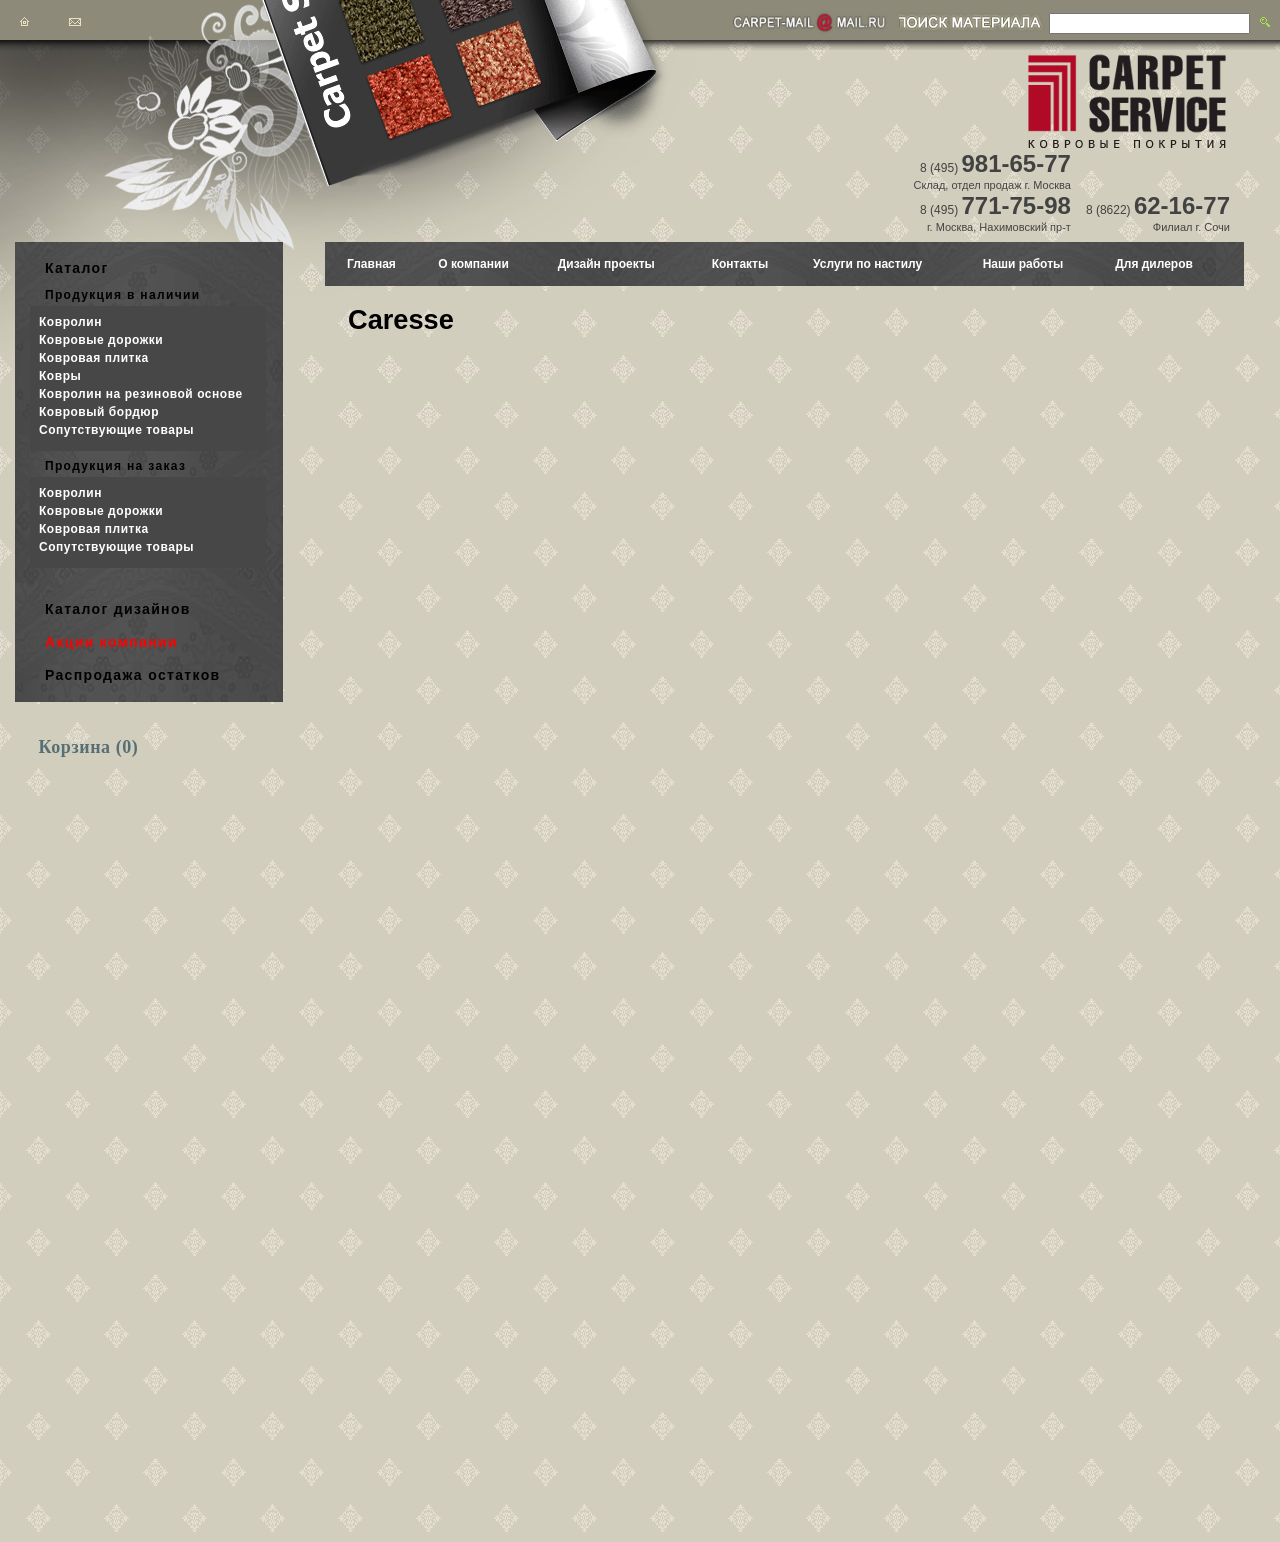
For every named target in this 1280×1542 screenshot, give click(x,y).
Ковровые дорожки (101, 340)
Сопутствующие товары (116, 430)
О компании (473, 264)
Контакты (740, 264)
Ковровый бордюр (99, 412)
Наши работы (1023, 264)
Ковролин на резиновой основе (141, 394)
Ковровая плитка (94, 358)
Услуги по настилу (867, 264)
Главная (371, 264)
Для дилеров (1154, 264)
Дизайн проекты (606, 264)
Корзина (89, 747)
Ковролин (70, 322)
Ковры (60, 376)
